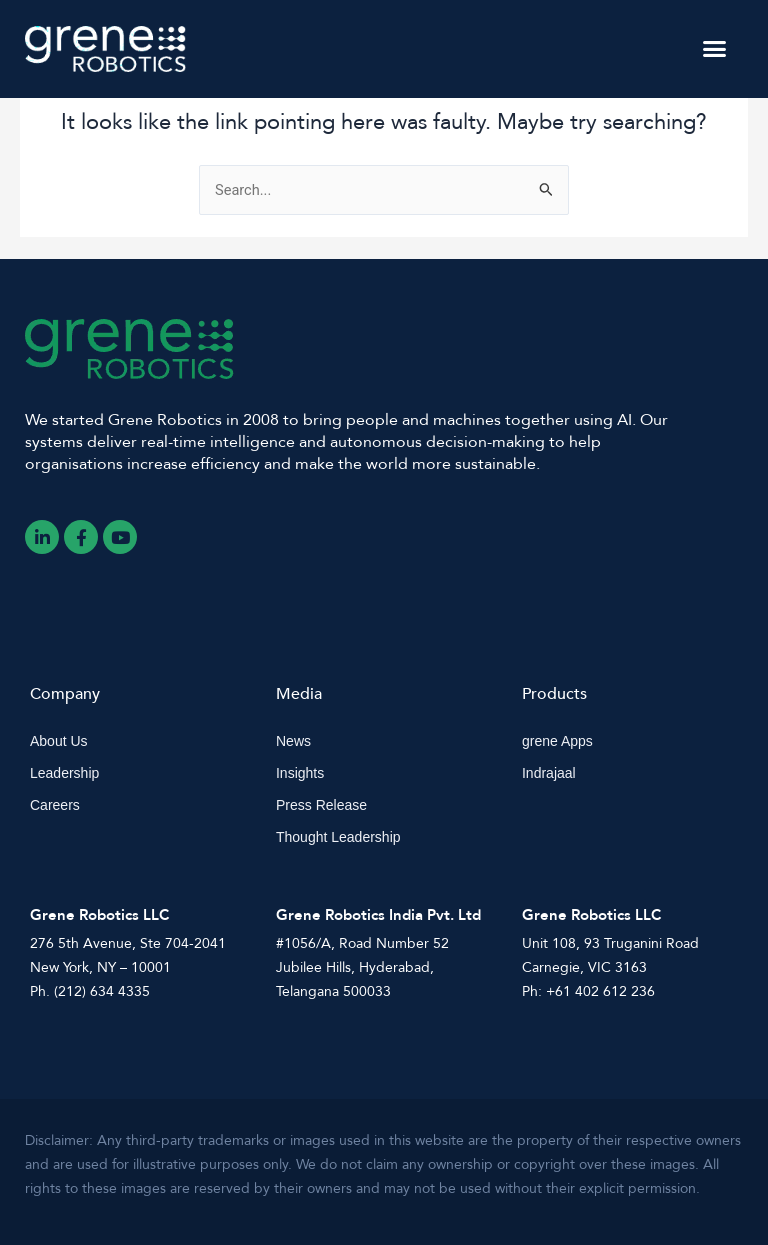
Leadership (64, 773)
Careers (55, 805)
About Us (59, 741)
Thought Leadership (338, 837)
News (293, 741)
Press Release (321, 805)
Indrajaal (549, 773)
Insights (300, 773)
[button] (714, 49)
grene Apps (557, 741)
